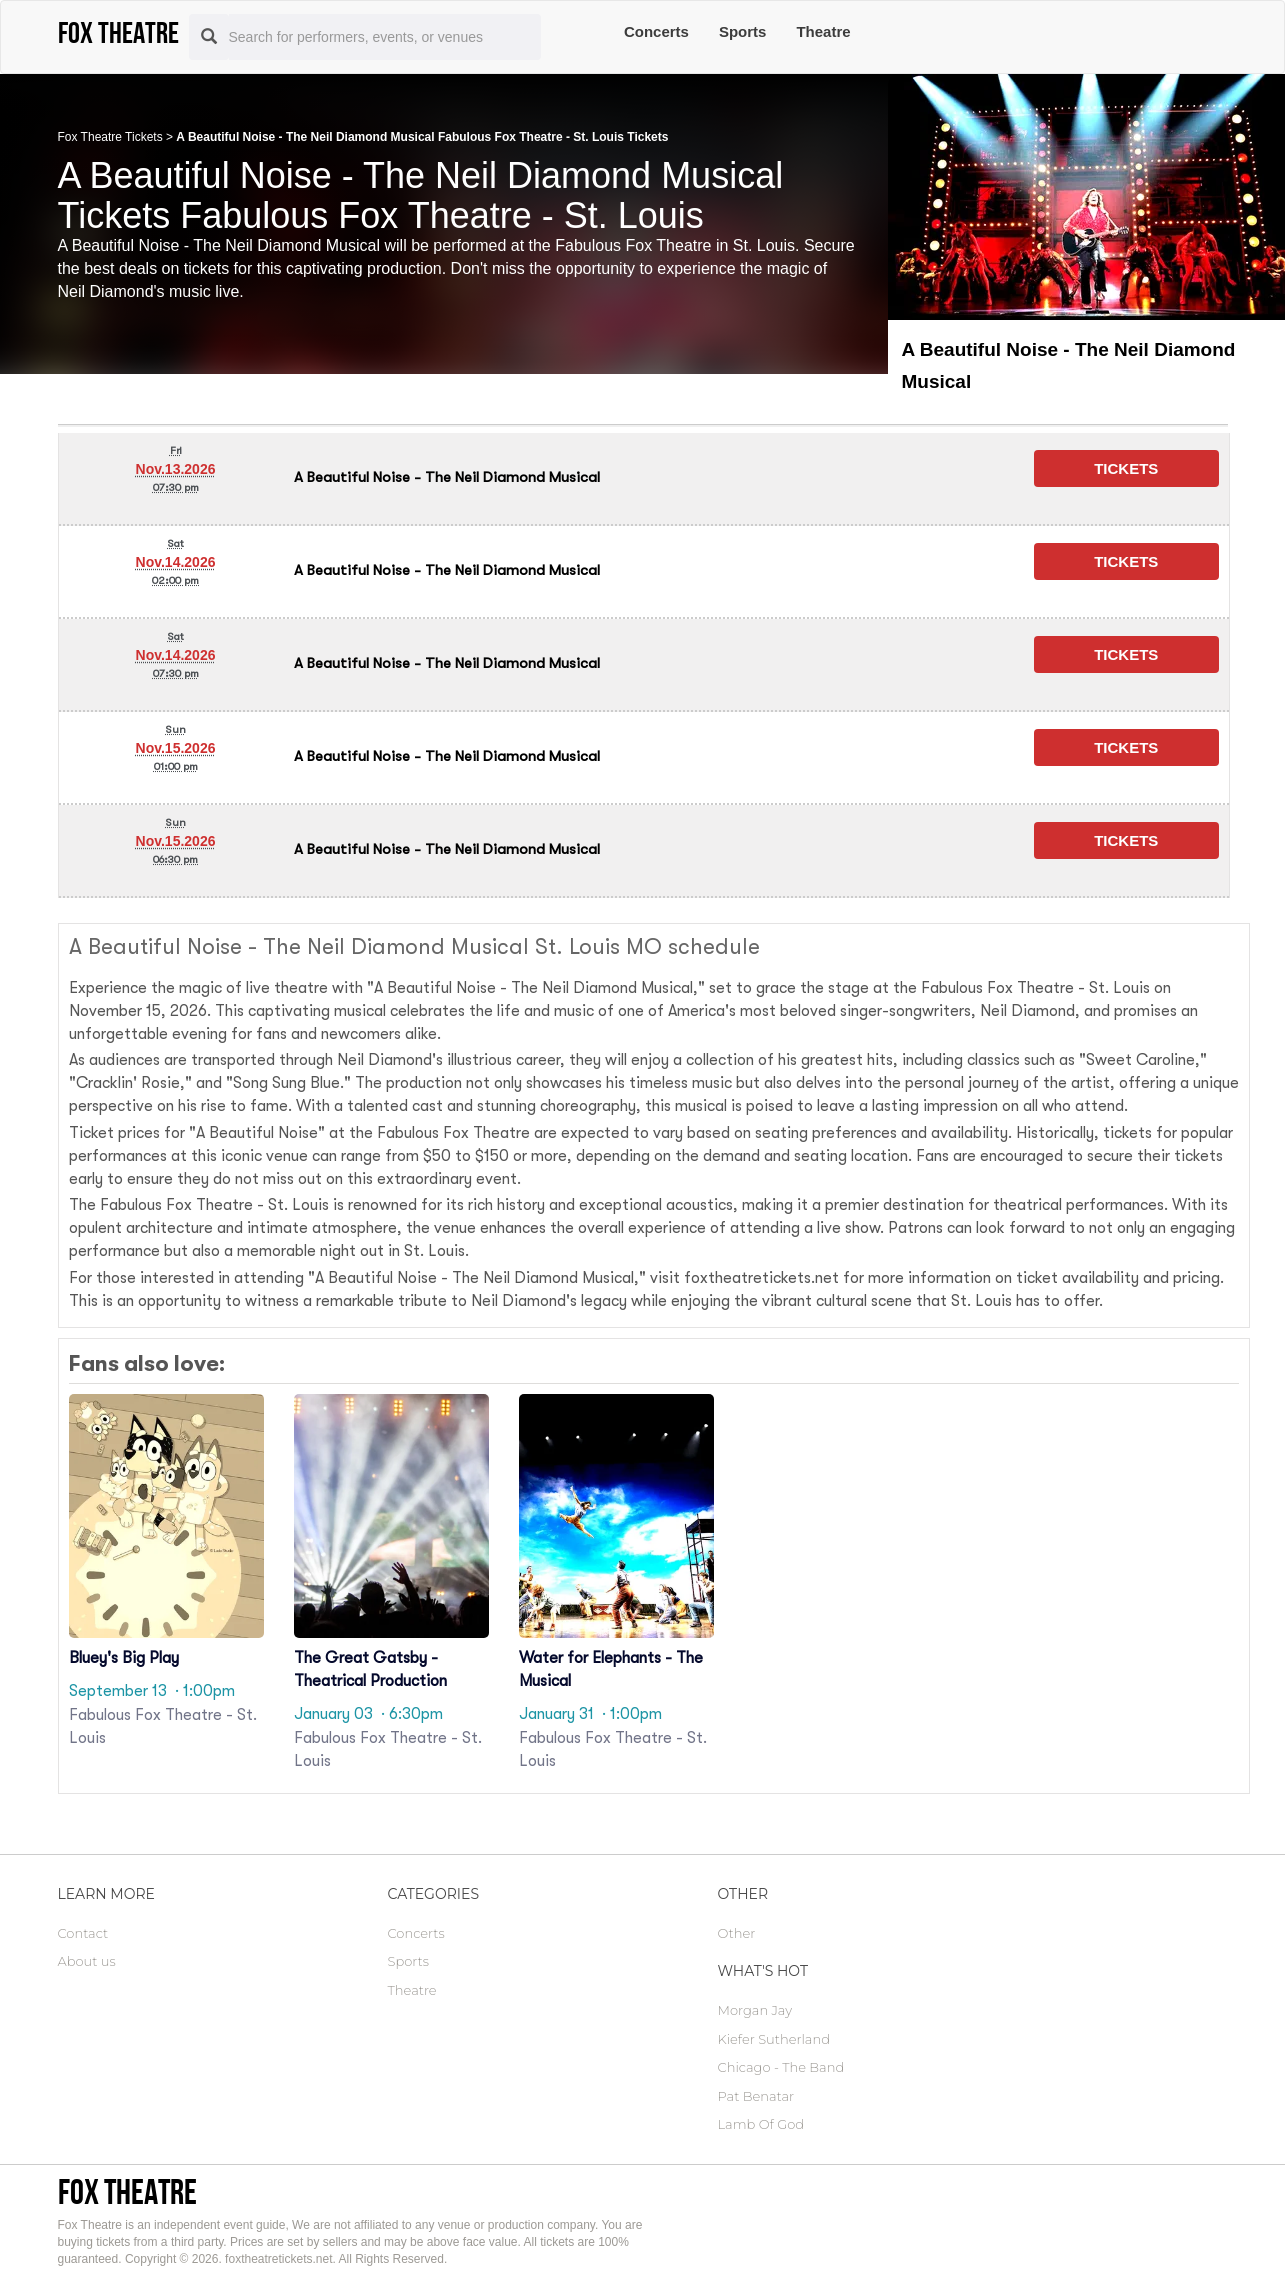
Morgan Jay (755, 2010)
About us (87, 1961)
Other (737, 1933)
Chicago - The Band (781, 2067)
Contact (83, 1933)
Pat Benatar (756, 2096)
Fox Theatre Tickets (110, 137)
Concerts (656, 31)
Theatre (823, 31)
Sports (743, 31)
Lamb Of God (761, 2124)
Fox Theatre (127, 2191)
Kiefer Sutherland (774, 2039)
